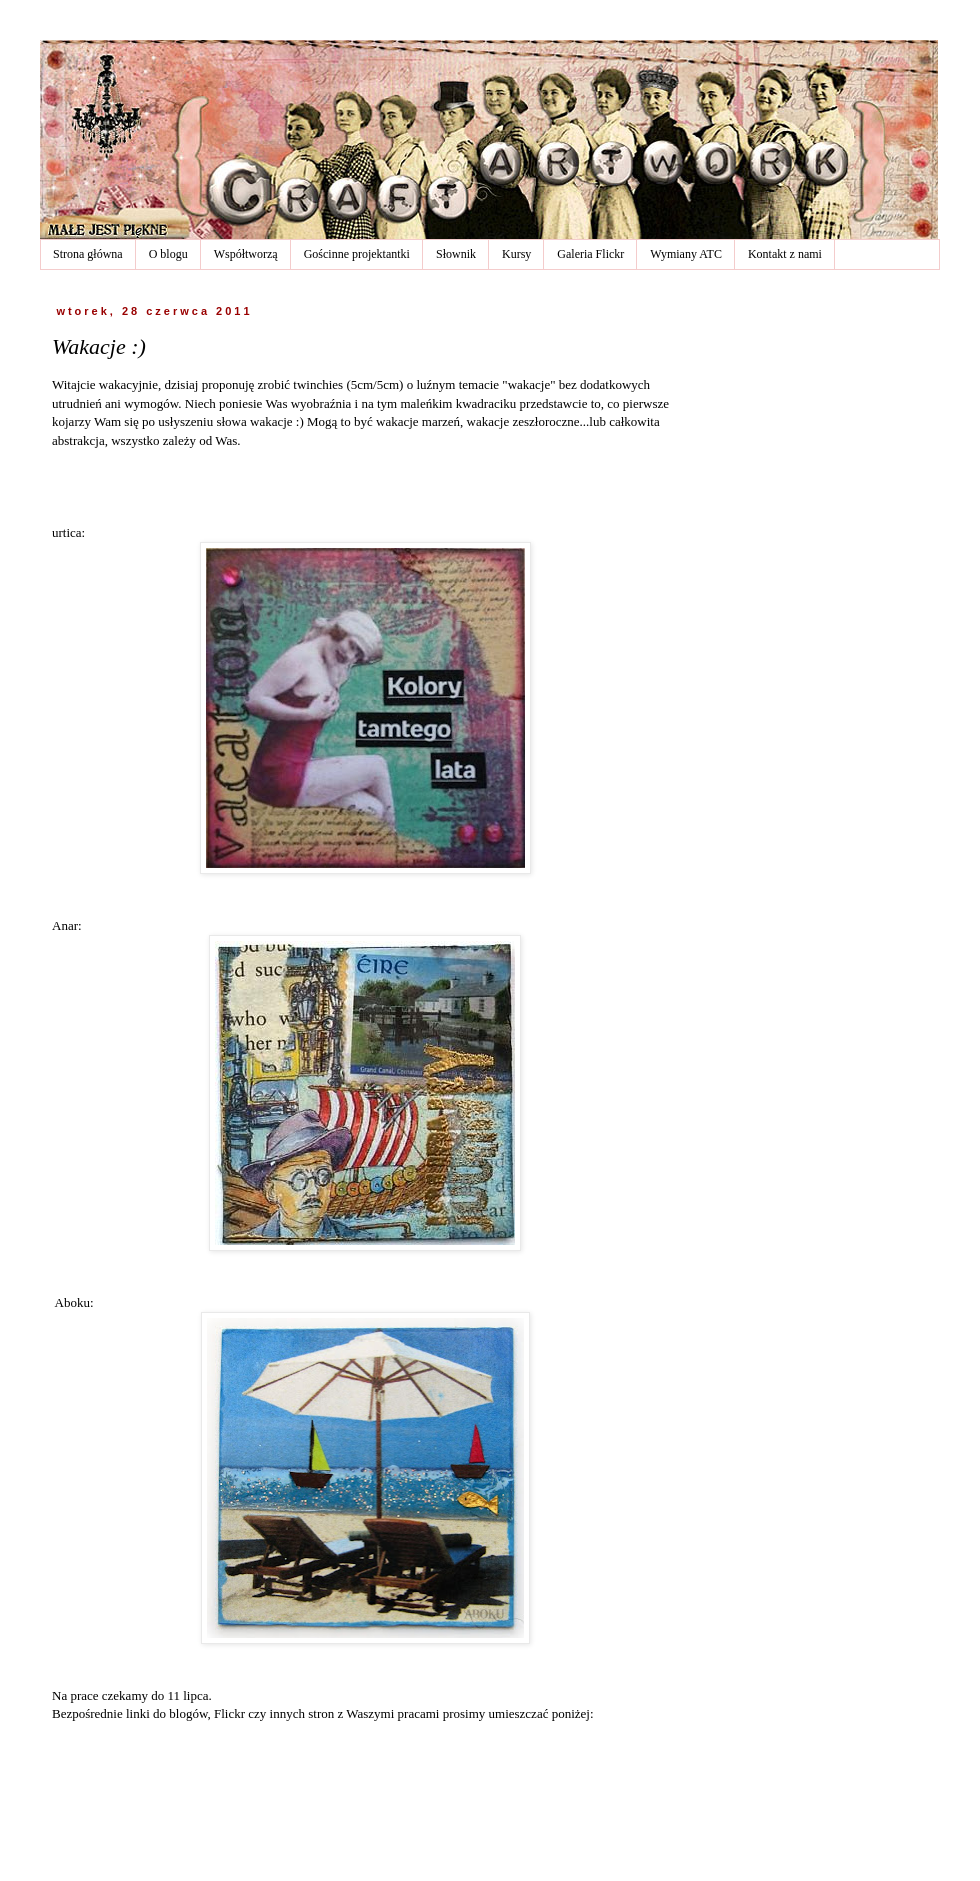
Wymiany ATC (686, 254)
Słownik (456, 254)
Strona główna (88, 254)
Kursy (516, 254)
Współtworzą (246, 254)
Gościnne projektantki (357, 254)
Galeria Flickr (590, 254)
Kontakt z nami (785, 254)
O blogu (168, 254)
